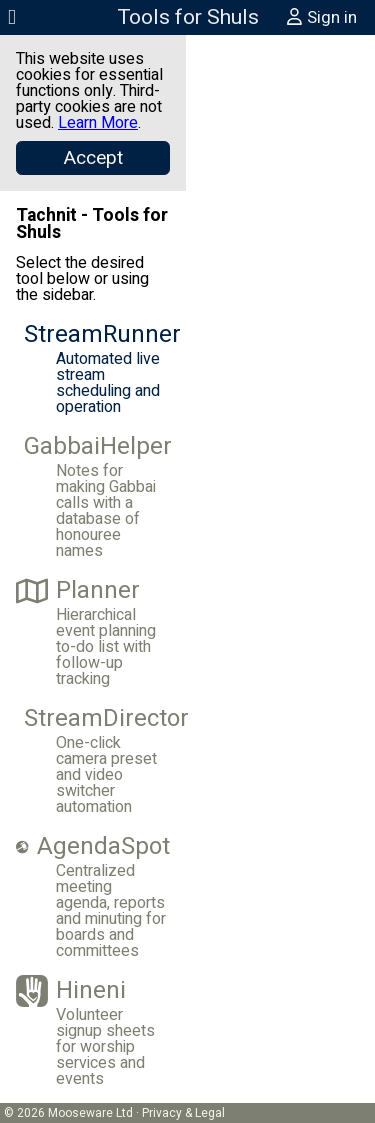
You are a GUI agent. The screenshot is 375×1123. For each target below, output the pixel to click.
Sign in (321, 17)
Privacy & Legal (183, 1113)
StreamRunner (97, 335)
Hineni (71, 991)
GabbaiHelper (97, 447)
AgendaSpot (93, 847)
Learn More (98, 123)
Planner (78, 591)
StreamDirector (97, 719)
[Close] (93, 158)
